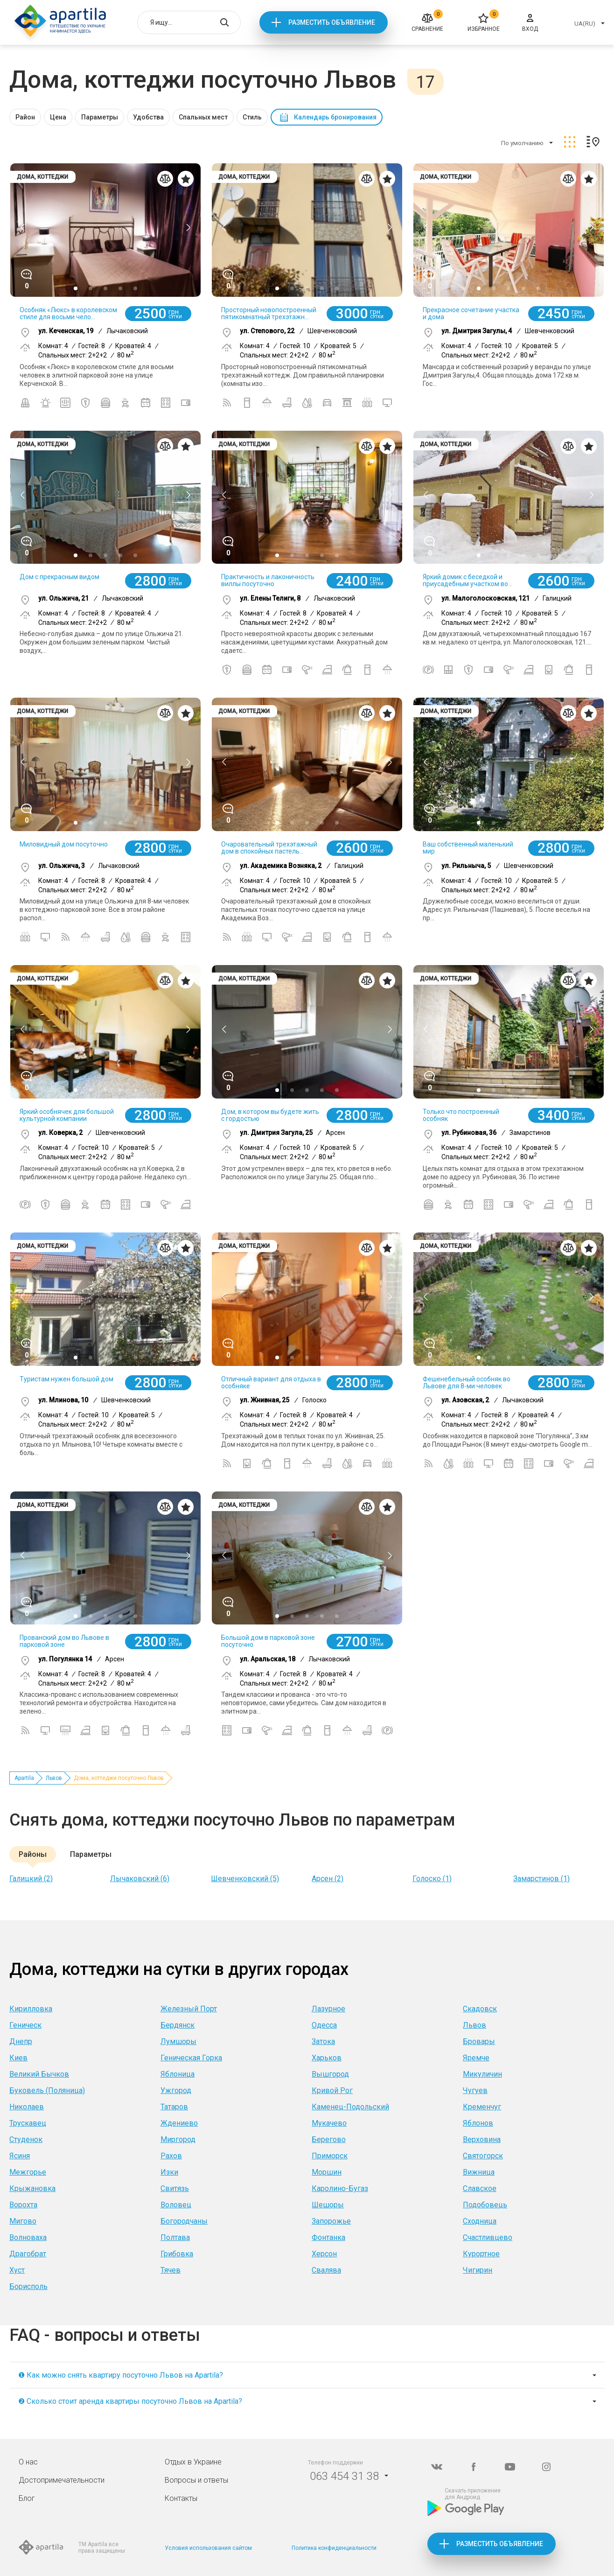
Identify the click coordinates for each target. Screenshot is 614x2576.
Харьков (327, 2057)
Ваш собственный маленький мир (468, 847)
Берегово (329, 2139)
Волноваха (28, 2237)
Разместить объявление (331, 22)
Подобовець (485, 2204)
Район (25, 117)
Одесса (324, 2025)
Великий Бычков (39, 2074)
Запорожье (331, 2221)
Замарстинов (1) (541, 1878)
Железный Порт (188, 2008)
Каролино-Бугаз (340, 2188)
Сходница (479, 2221)
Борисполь (28, 2286)
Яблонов (478, 2123)
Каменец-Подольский (350, 2106)
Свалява (326, 2270)
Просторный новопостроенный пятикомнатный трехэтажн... (268, 313)
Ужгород (175, 2090)
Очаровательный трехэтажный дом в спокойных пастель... (269, 847)
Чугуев (475, 2090)
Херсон (324, 2253)
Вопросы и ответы (196, 2480)
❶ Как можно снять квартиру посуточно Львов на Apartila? (120, 2375)
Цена (58, 117)
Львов (54, 1778)
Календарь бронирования (335, 117)
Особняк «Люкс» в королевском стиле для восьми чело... (68, 313)
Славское (479, 2188)
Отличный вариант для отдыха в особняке (271, 1382)
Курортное (481, 2253)
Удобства (148, 117)
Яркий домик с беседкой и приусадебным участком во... (467, 580)
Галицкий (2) (31, 1878)
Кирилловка (30, 2008)
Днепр (20, 2041)
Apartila (24, 1778)
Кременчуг (482, 2106)
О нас (28, 2461)
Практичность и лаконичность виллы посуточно (267, 580)
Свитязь (174, 2188)
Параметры (99, 117)
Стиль (252, 117)
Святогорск (483, 2155)
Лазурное (328, 2008)
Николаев (26, 2106)
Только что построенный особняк (461, 1115)
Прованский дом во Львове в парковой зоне (64, 1641)
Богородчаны (184, 2221)
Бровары (479, 2041)
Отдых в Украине (193, 2461)
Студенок (25, 2139)
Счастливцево (487, 2237)
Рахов (171, 2155)
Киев (18, 2057)
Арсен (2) (327, 1878)
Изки (169, 2172)
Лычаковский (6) (139, 1878)
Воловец (175, 2204)
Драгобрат (27, 2253)
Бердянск (177, 2025)
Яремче (476, 2057)
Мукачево (329, 2123)
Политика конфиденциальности (334, 2548)
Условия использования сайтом (208, 2548)
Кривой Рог (332, 2090)
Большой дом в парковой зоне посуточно (268, 1641)
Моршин (327, 2172)
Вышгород (330, 2074)
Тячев (170, 2270)
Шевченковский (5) (245, 1878)
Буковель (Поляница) (47, 2090)
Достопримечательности (62, 2480)
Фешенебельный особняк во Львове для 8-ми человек (466, 1382)
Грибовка (176, 2253)
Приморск (330, 2155)
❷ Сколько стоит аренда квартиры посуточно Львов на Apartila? (130, 2401)
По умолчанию (522, 143)
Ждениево (179, 2123)
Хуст (17, 2270)
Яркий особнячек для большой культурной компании (67, 1115)
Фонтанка (328, 2237)
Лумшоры (178, 2041)
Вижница (479, 2172)
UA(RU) (584, 23)
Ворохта (23, 2204)
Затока (323, 2041)
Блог (27, 2498)
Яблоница (177, 2074)
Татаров (174, 2106)
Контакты (181, 2498)
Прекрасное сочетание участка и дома (471, 313)
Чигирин (477, 2270)
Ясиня (19, 2155)
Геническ (25, 2025)
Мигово (22, 2221)
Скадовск (480, 2008)
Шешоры (328, 2204)
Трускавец (27, 2123)
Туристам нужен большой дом (66, 1379)
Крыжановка (32, 2188)
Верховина (482, 2139)
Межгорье (27, 2172)
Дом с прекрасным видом (59, 577)
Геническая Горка (191, 2057)
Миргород (177, 2139)
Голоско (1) (432, 1878)
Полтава (175, 2237)
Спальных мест (203, 117)
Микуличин (482, 2074)
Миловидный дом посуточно (64, 844)
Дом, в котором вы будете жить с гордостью (270, 1115)
